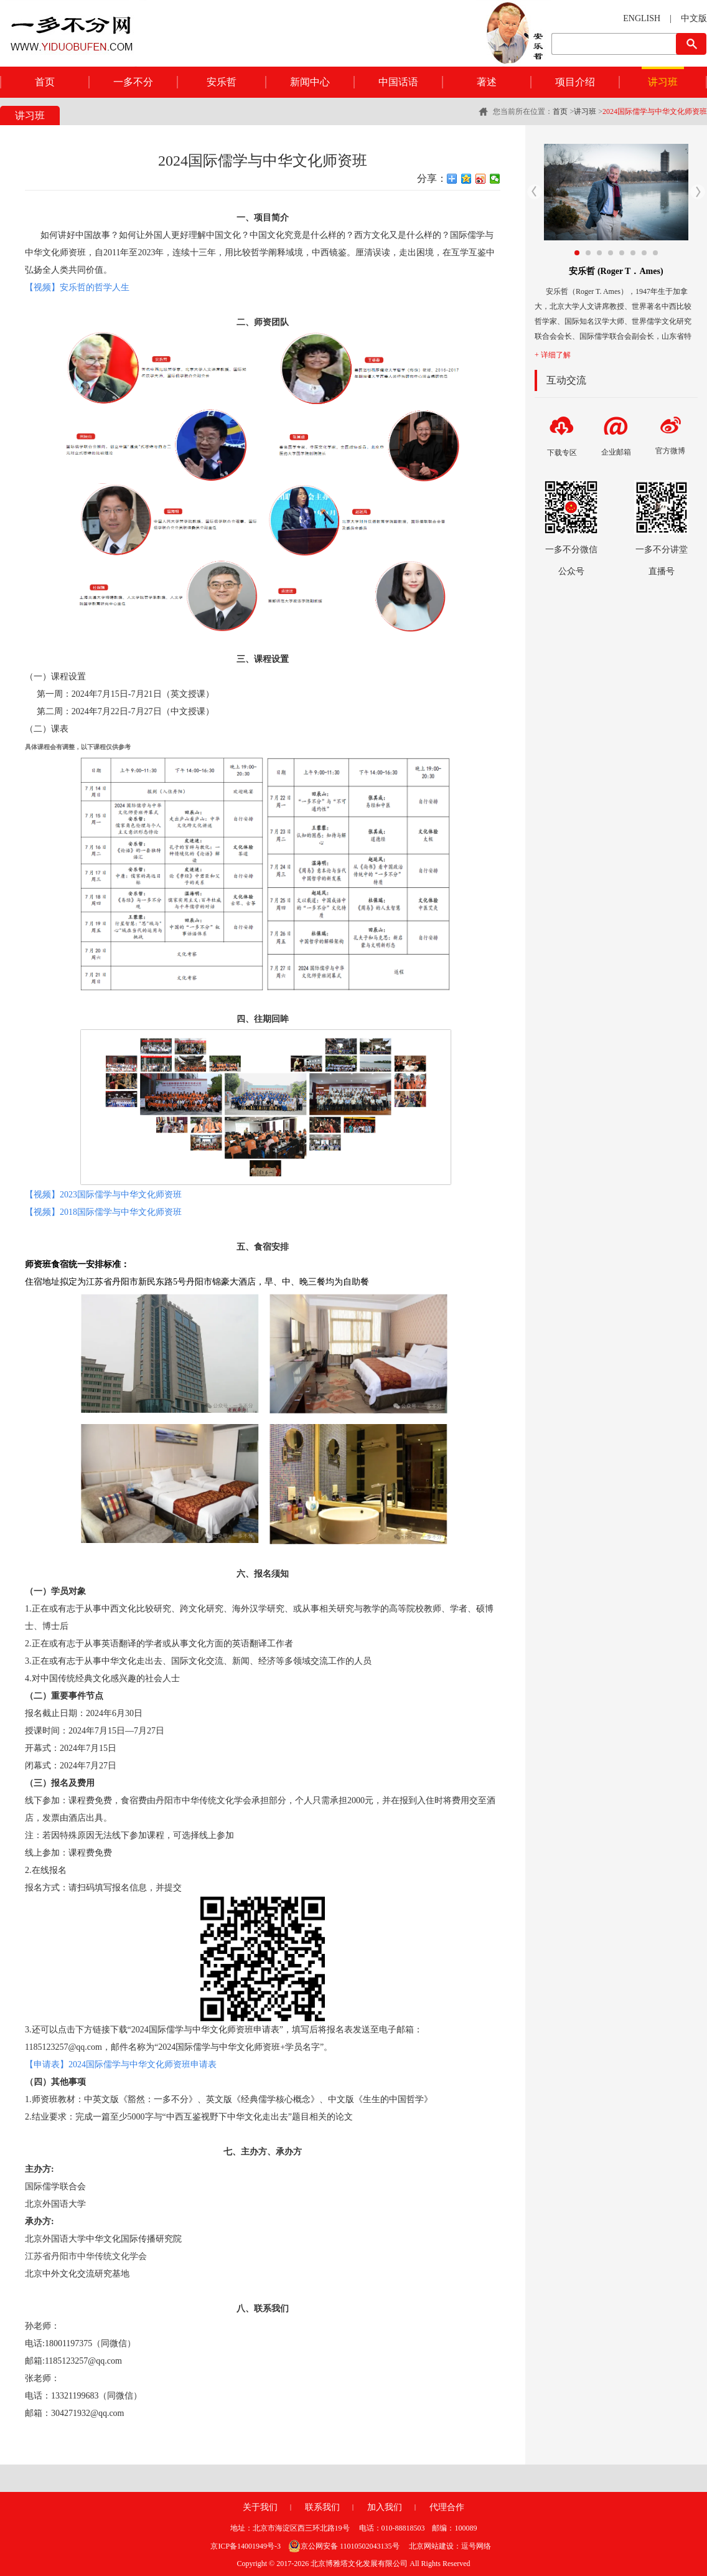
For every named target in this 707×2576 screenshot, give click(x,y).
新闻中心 (310, 82)
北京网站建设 (431, 2546)
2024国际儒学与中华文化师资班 (654, 111)
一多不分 (133, 82)
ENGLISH (641, 18)
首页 (45, 82)
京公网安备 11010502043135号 (344, 2546)
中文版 (694, 18)
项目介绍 (575, 82)
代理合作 (446, 2507)
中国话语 (398, 82)
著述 (487, 82)
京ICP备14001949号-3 (246, 2546)
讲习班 (663, 82)
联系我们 (322, 2507)
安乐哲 (221, 82)
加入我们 (384, 2507)
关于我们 (260, 2507)
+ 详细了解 (553, 355)
